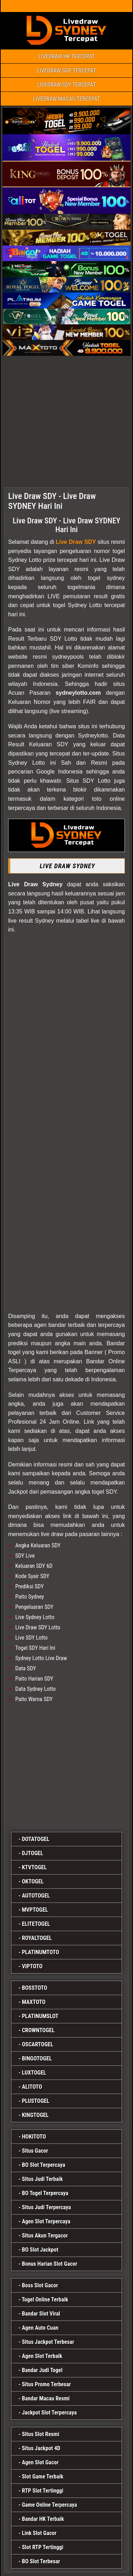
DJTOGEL (32, 1853)
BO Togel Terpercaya (45, 2193)
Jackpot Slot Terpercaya (49, 2412)
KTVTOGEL (34, 1867)
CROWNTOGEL (38, 2030)
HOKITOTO (34, 2136)
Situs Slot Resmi (40, 2434)
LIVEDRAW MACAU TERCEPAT (66, 98)
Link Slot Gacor (39, 2533)
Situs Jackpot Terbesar (48, 2342)
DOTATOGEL (35, 1839)
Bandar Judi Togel (42, 2370)
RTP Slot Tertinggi (42, 2490)
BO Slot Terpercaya (43, 2165)
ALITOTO (32, 2086)
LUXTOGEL (34, 2072)
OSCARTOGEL (37, 2044)
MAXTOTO (33, 2002)
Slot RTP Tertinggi (42, 2547)
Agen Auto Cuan (40, 2327)
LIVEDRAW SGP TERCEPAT (66, 70)
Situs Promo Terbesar (46, 2384)
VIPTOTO (32, 1966)
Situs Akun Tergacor (45, 2235)
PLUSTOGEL (35, 2101)
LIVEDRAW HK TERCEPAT (66, 56)
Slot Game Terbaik (42, 2476)
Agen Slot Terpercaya (46, 2221)
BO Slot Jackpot (40, 2249)
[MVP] (66, 1765)
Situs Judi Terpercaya (46, 2207)
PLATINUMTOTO (40, 1952)
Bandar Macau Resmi (46, 2398)
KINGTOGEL (35, 2115)
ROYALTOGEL (37, 1938)
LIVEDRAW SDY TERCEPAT (66, 84)
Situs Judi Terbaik (42, 2179)
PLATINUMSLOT (40, 2016)
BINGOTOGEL (37, 2058)
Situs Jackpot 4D (41, 2448)
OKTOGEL (33, 1881)
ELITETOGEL (36, 1924)
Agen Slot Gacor (40, 2462)
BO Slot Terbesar (41, 2561)
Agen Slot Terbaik (42, 2356)
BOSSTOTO (34, 1987)
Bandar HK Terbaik (43, 2519)
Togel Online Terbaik (45, 2299)
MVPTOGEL (35, 1909)
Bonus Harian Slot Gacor (49, 2263)
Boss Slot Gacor (40, 2285)
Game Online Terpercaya (49, 2504)
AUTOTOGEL (36, 1895)
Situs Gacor (35, 2150)
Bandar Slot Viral (41, 2313)
